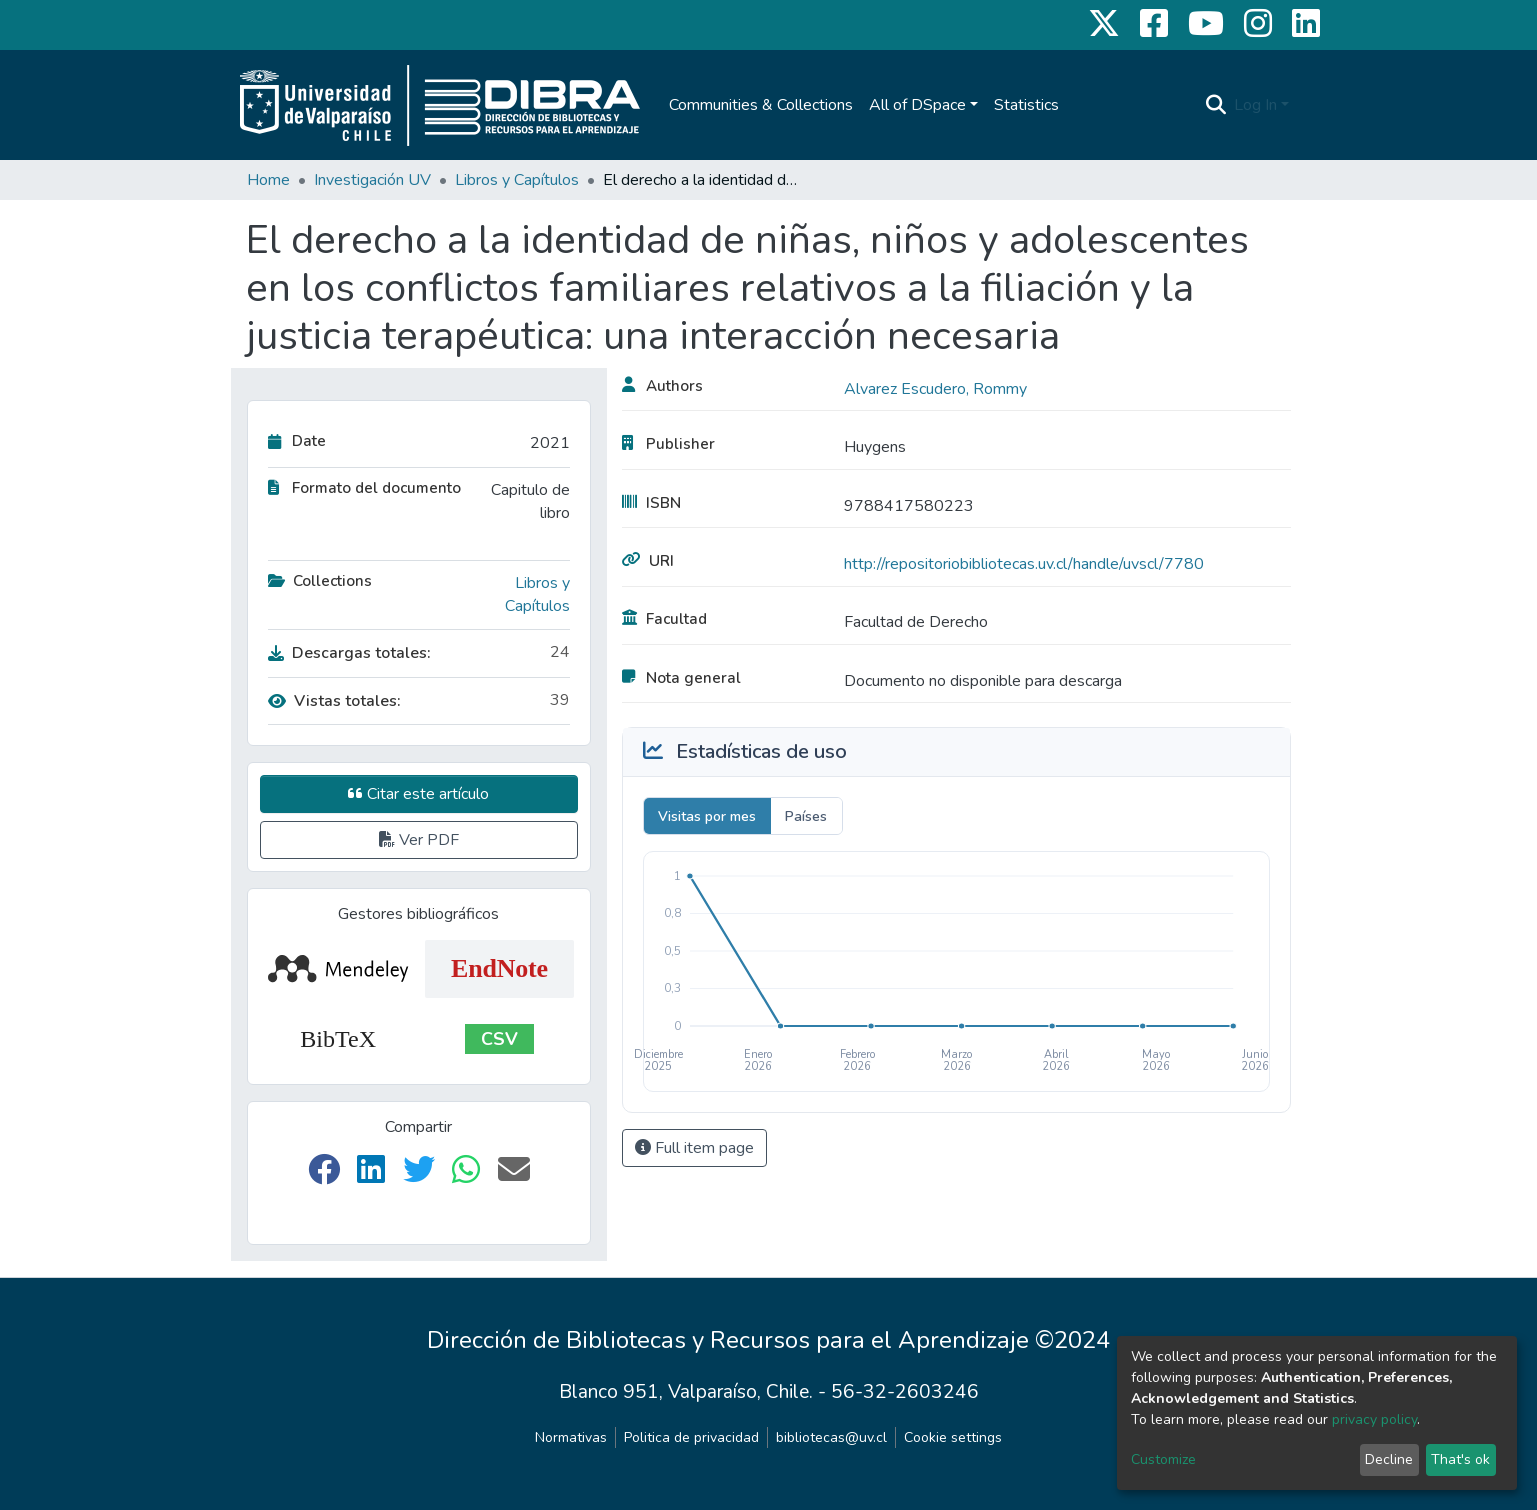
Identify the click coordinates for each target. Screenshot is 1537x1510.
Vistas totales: (334, 701)
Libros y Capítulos (517, 180)
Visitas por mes (707, 816)
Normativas (571, 1437)
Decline (1389, 1459)
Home (268, 180)
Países (806, 816)
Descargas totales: (349, 653)
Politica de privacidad (691, 1437)
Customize (1163, 1459)
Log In (1255, 105)
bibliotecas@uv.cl (831, 1437)
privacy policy (1374, 1419)
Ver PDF (419, 840)
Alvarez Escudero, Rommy (935, 389)
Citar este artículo (418, 794)
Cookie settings (953, 1437)
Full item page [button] (694, 1148)
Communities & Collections (761, 105)
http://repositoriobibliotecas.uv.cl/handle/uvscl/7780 (1024, 564)
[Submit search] (1215, 105)
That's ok (1460, 1459)
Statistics (1026, 105)
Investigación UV (372, 180)
